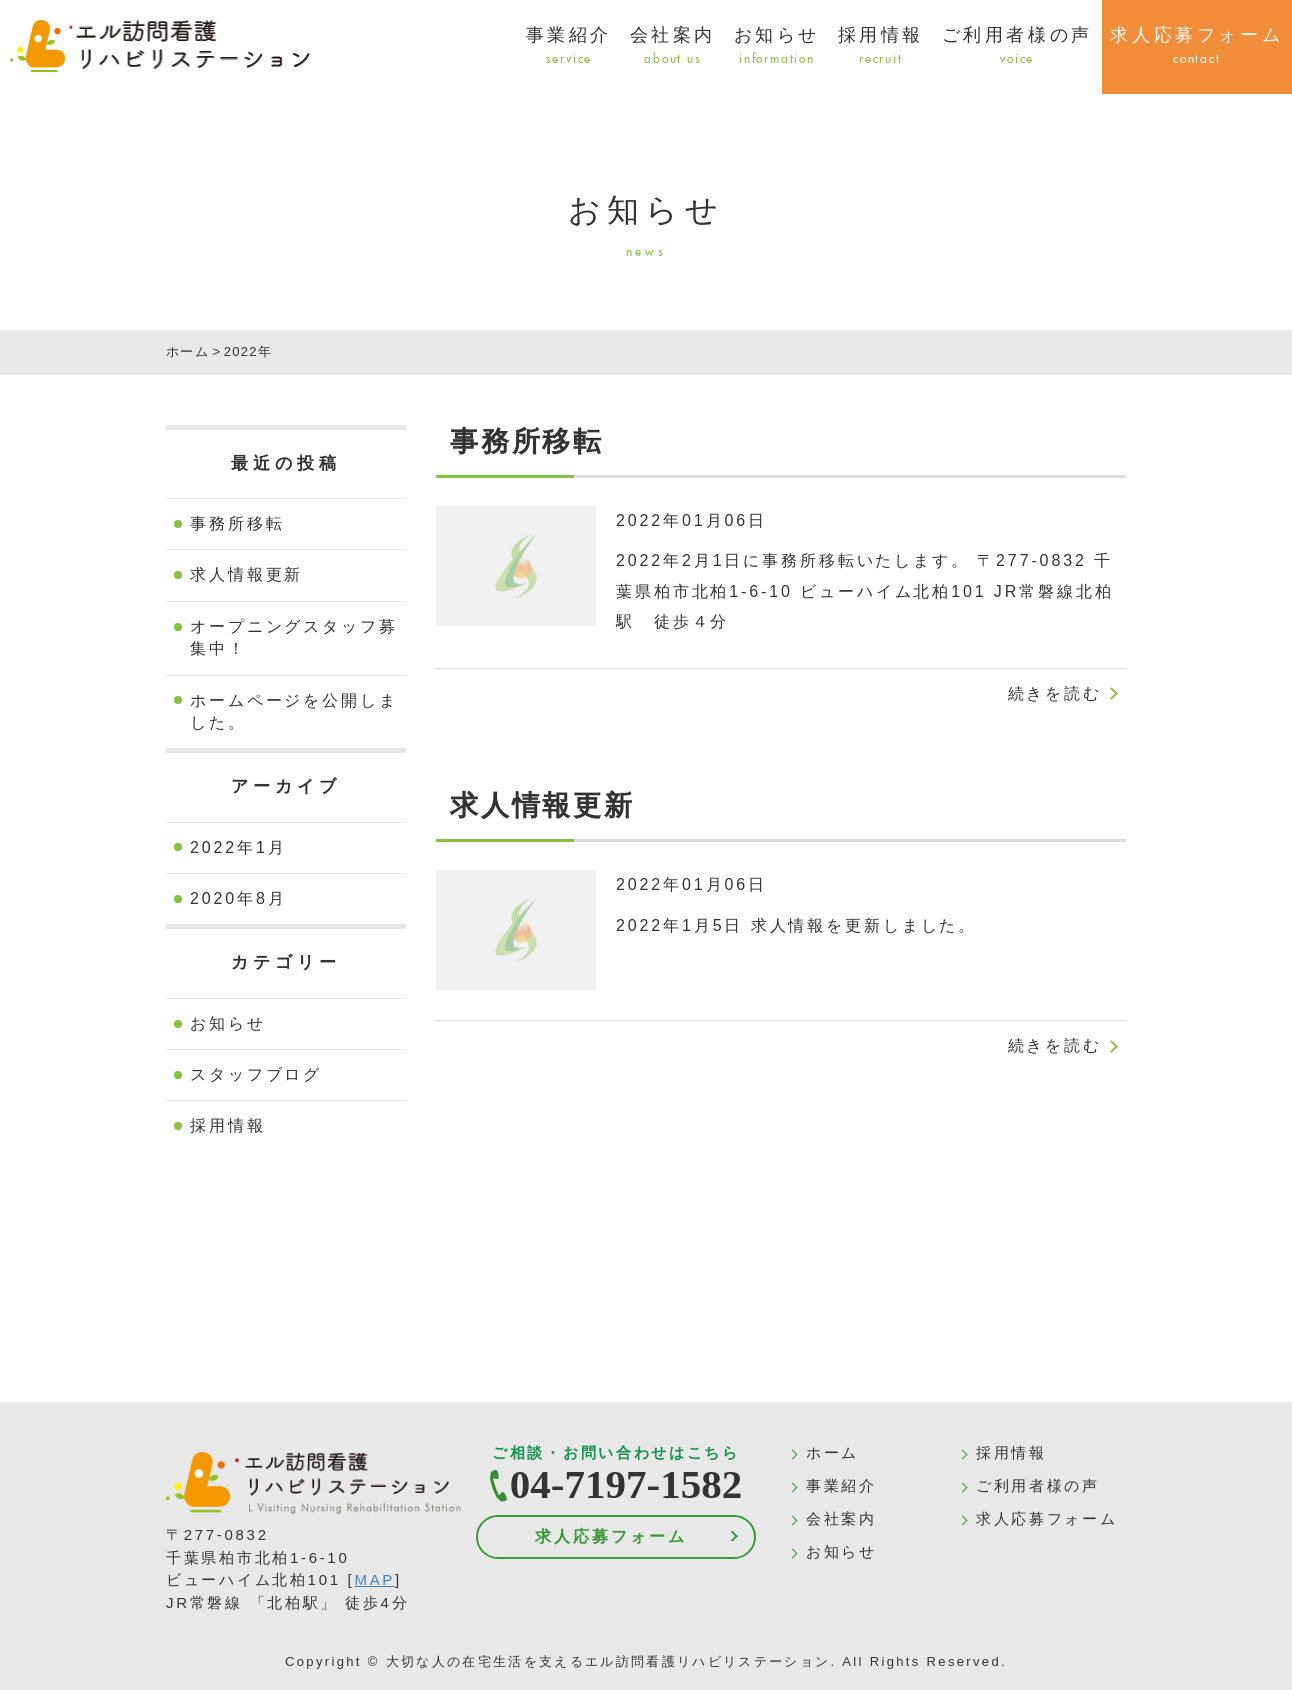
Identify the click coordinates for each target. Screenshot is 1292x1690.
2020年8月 (238, 898)
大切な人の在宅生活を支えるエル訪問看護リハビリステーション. (611, 1661)
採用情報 (881, 46)
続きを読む (1055, 693)
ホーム (832, 1452)
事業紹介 (569, 46)
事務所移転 (237, 523)
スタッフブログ (256, 1074)
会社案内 (673, 46)
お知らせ (777, 46)
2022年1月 (238, 847)
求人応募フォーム (610, 1536)
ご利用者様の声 (1017, 46)
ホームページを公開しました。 (294, 711)
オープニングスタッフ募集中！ (294, 637)
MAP (374, 1579)
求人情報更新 (246, 574)
